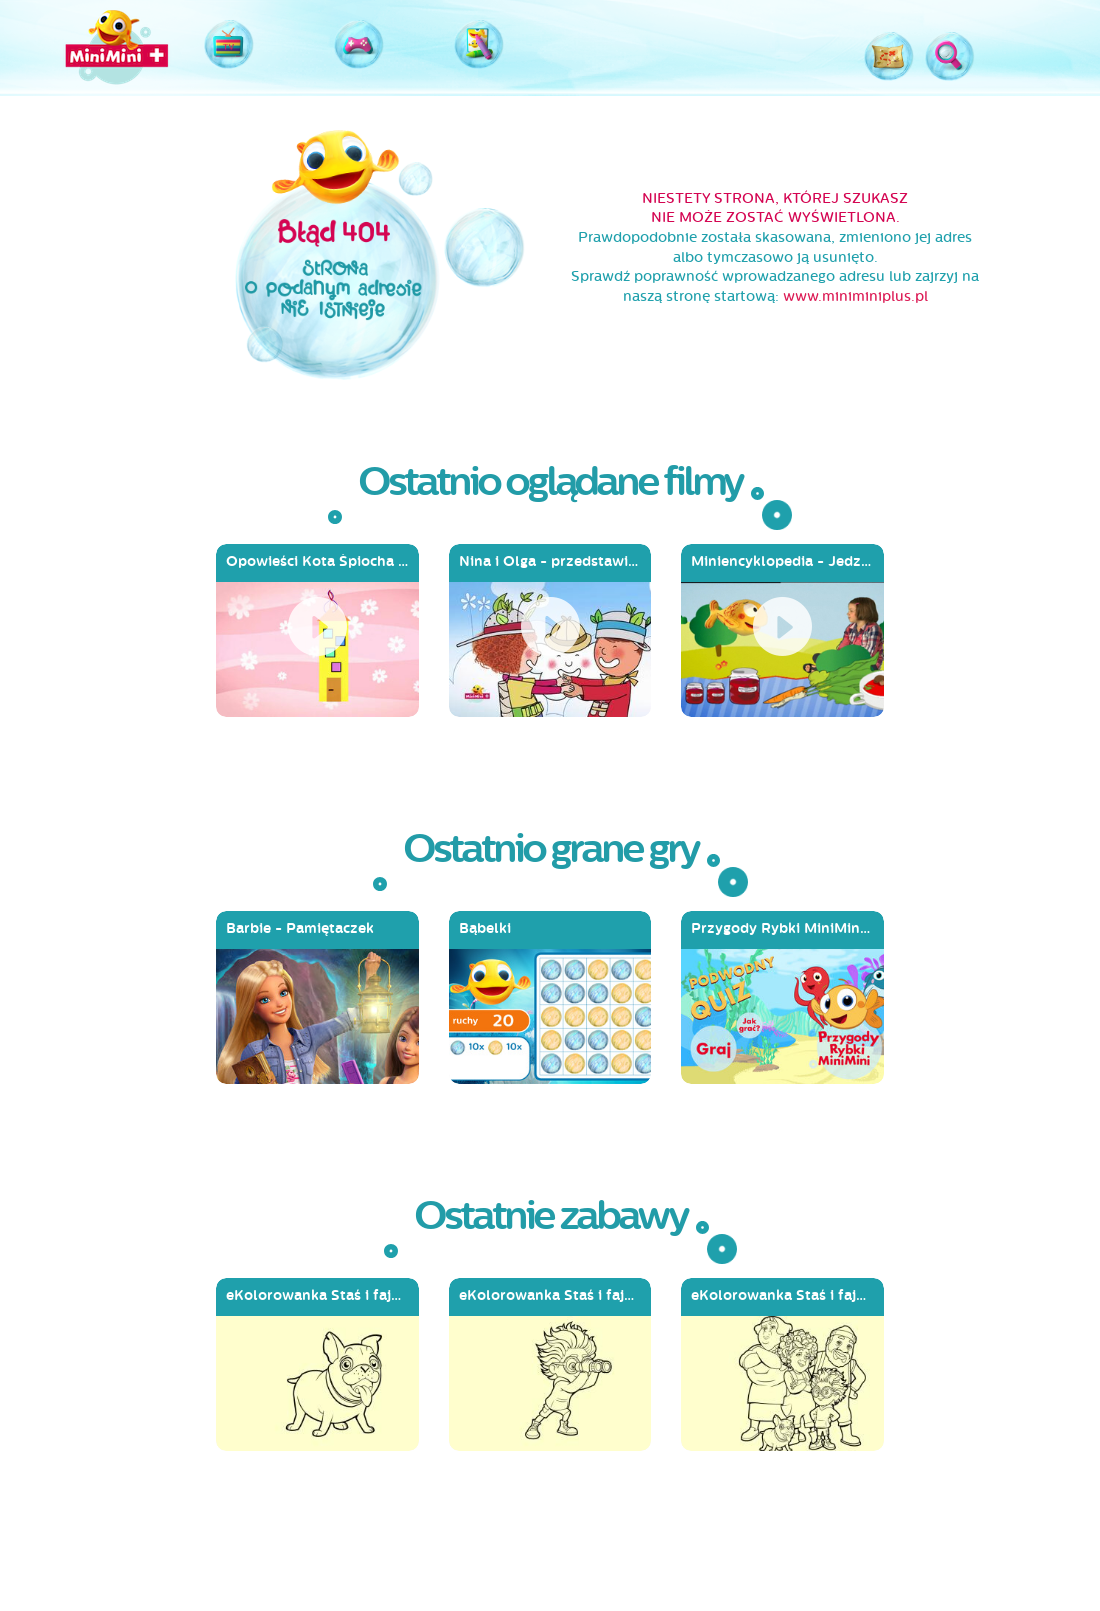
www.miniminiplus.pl (855, 296)
